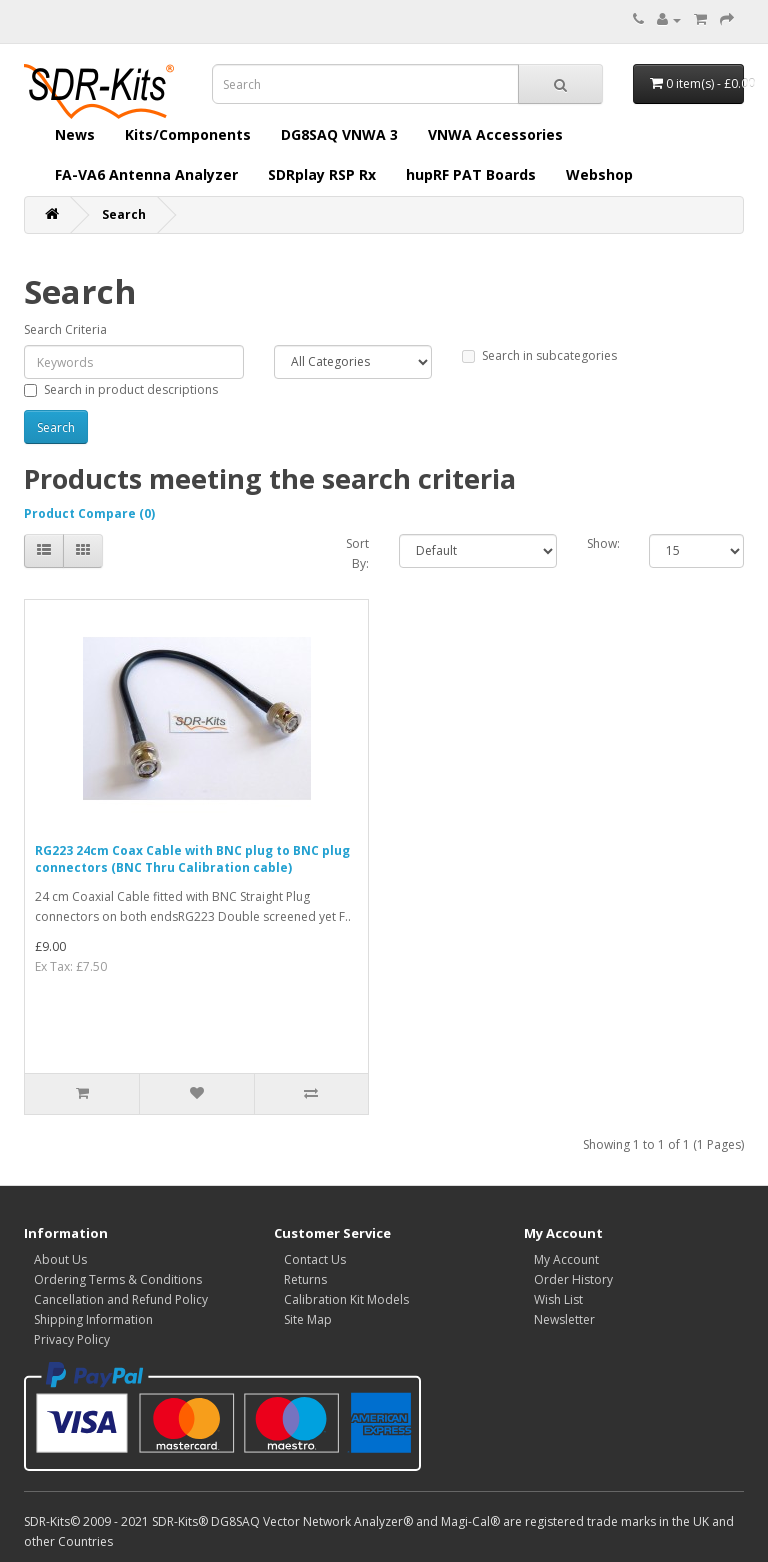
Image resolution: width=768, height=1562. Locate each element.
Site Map (308, 1319)
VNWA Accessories (495, 134)
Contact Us (315, 1259)
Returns (305, 1279)
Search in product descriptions (121, 389)
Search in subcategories (539, 355)
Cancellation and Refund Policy (121, 1299)
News (75, 134)
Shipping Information (93, 1319)
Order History (573, 1279)
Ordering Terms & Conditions (118, 1279)
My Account (566, 1259)
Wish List (558, 1299)
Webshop (599, 174)
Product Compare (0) (89, 513)
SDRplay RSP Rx (322, 174)
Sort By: (357, 553)
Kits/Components (188, 134)
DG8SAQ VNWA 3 (339, 134)
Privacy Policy (72, 1339)
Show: (603, 543)
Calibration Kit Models (346, 1299)
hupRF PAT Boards (471, 174)
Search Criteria (65, 329)
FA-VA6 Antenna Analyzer (146, 174)
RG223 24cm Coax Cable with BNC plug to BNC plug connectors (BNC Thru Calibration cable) (192, 859)
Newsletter (564, 1319)
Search (124, 214)
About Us (60, 1259)
